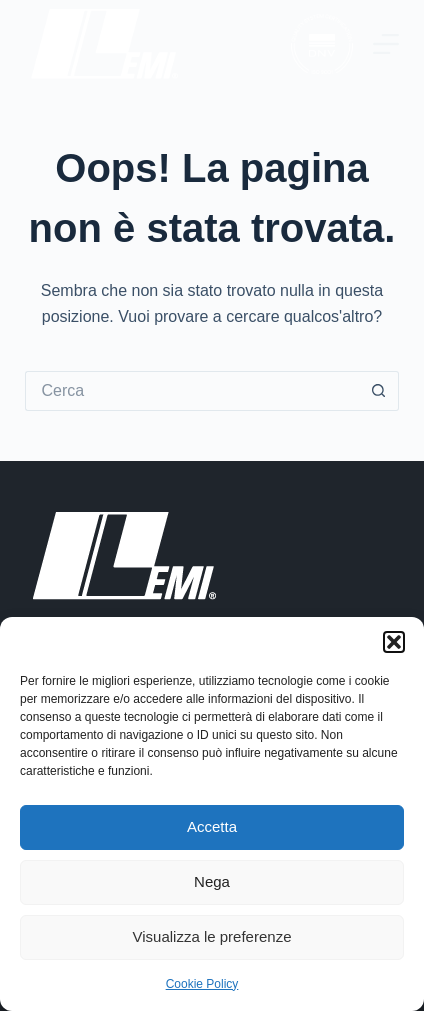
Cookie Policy (202, 984)
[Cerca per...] (191, 391)
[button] (394, 642)
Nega (212, 881)
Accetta (212, 826)
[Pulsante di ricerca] (379, 391)
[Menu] (386, 44)
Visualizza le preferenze (212, 936)
